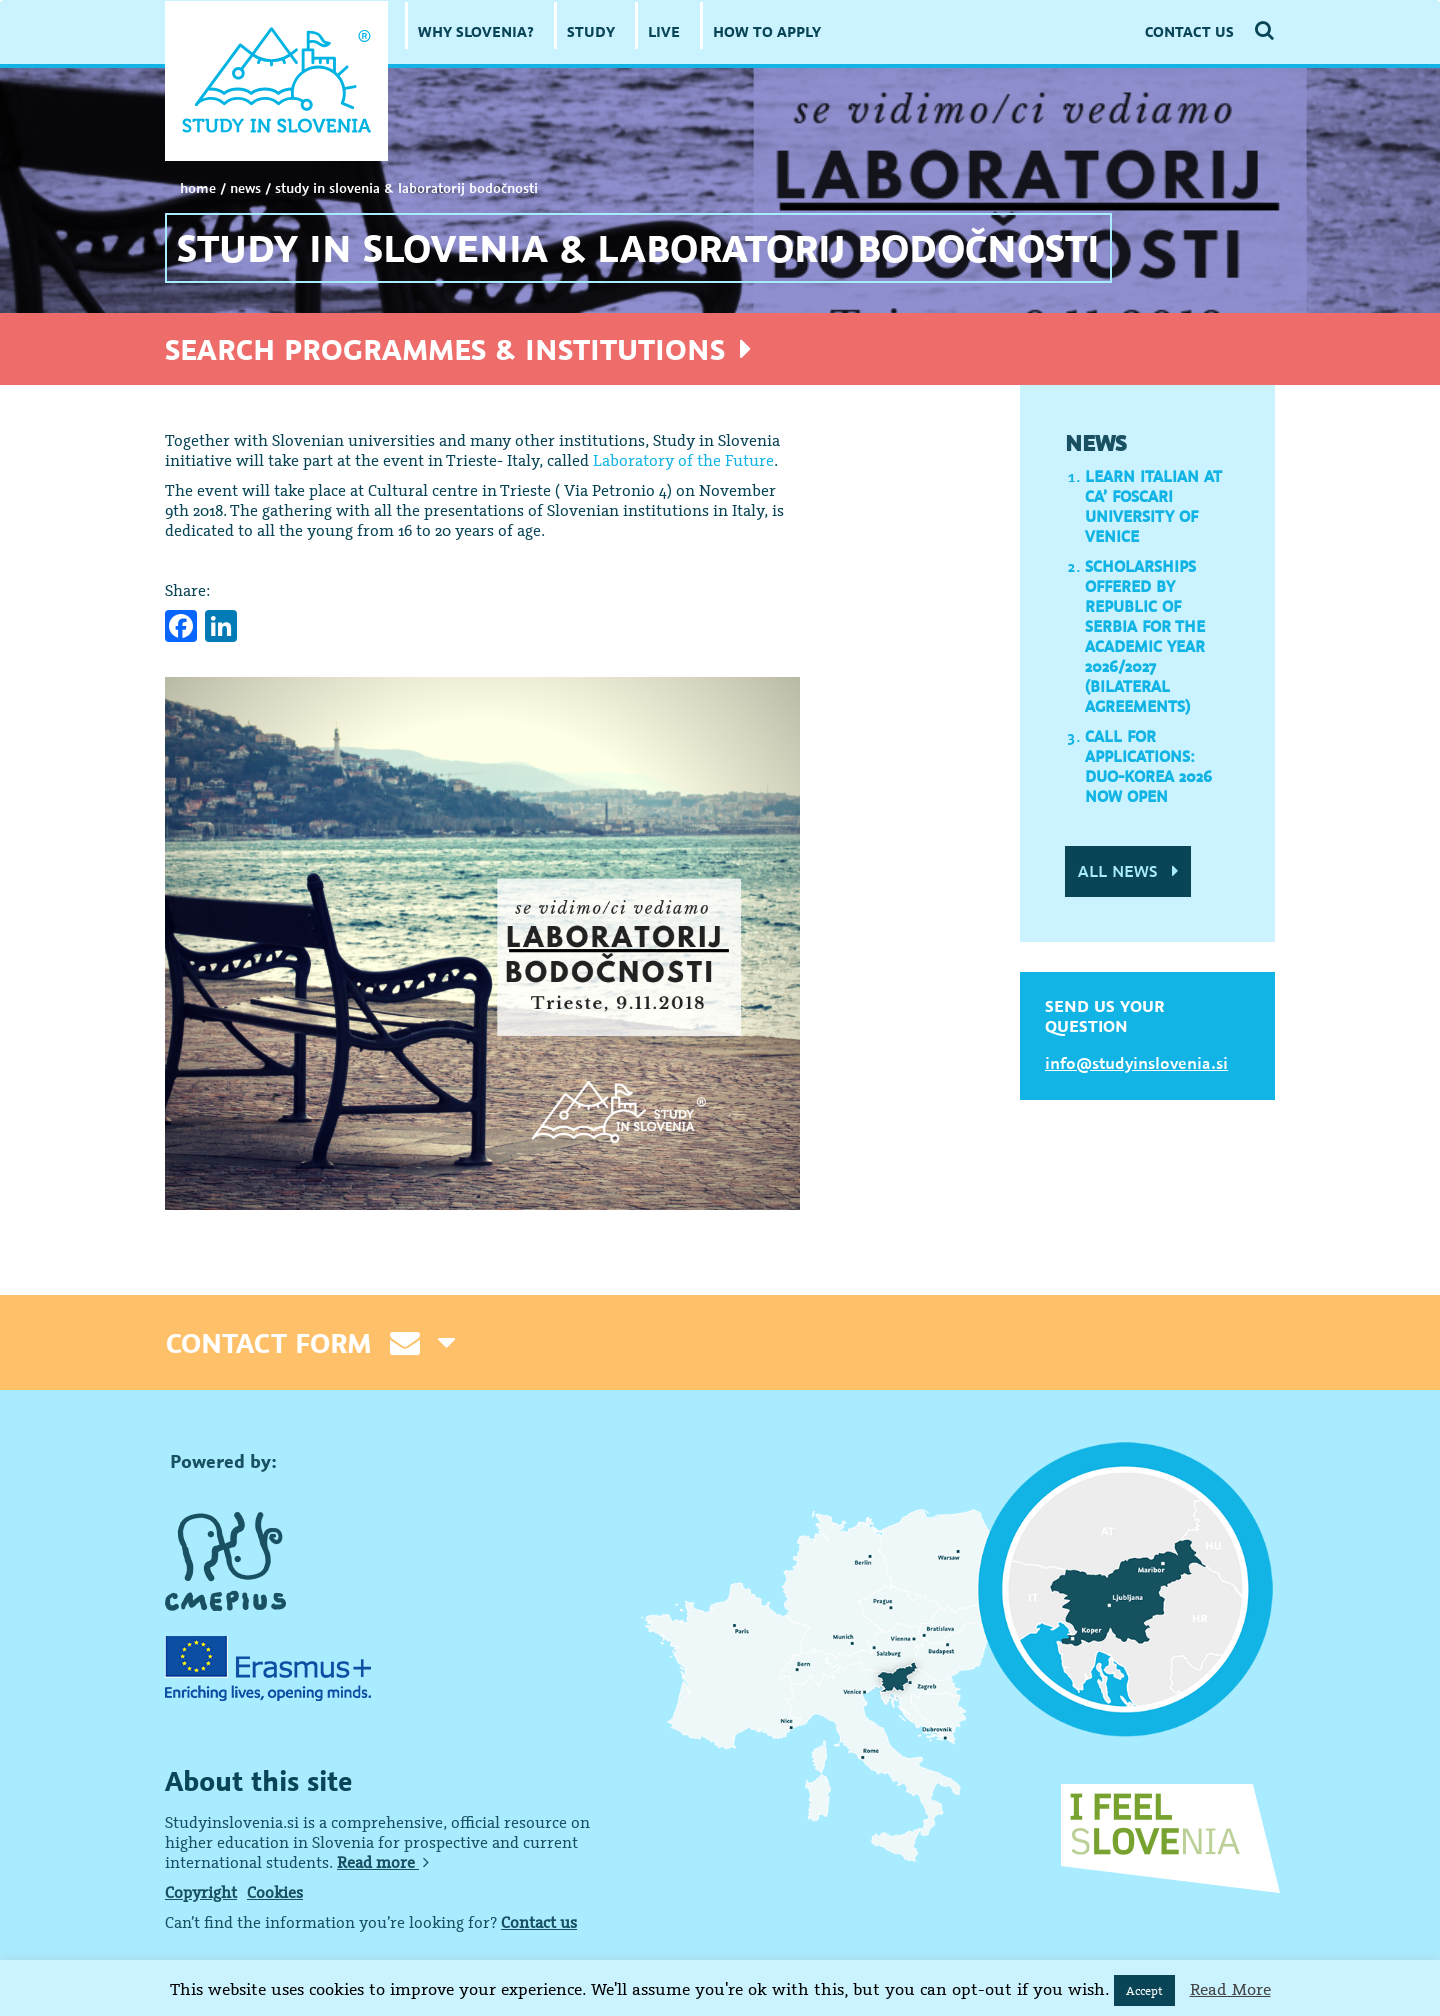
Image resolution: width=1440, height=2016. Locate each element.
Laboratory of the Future (683, 460)
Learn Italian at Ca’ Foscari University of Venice (1153, 506)
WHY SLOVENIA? (476, 31)
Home (198, 188)
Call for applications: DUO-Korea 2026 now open (1148, 766)
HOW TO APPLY (767, 31)
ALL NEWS (1128, 871)
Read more (383, 1862)
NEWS (245, 188)
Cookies (275, 1892)
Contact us (539, 1922)
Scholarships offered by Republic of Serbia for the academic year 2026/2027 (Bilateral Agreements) (1145, 636)
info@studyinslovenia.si (1136, 1063)
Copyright (201, 1892)
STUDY (591, 31)
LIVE (664, 31)
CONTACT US (1189, 31)
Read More (1230, 1989)
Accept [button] (1144, 1990)
